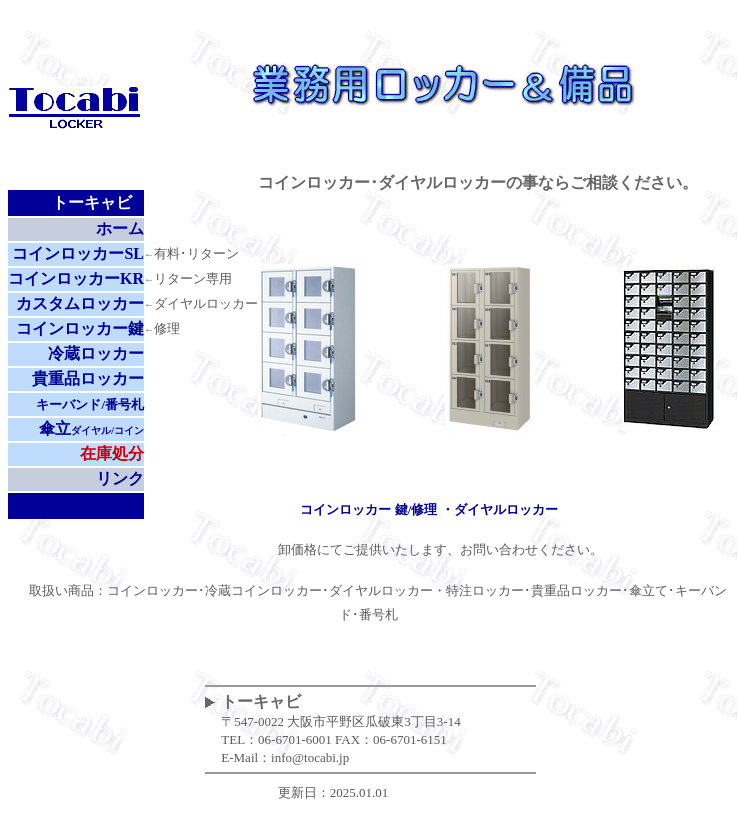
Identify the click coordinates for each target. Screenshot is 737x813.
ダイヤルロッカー (506, 509)
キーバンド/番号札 (90, 404)
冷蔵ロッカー (96, 353)
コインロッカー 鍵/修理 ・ (376, 509)
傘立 (91, 428)
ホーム (120, 228)
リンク (120, 478)
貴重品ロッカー (88, 378)
